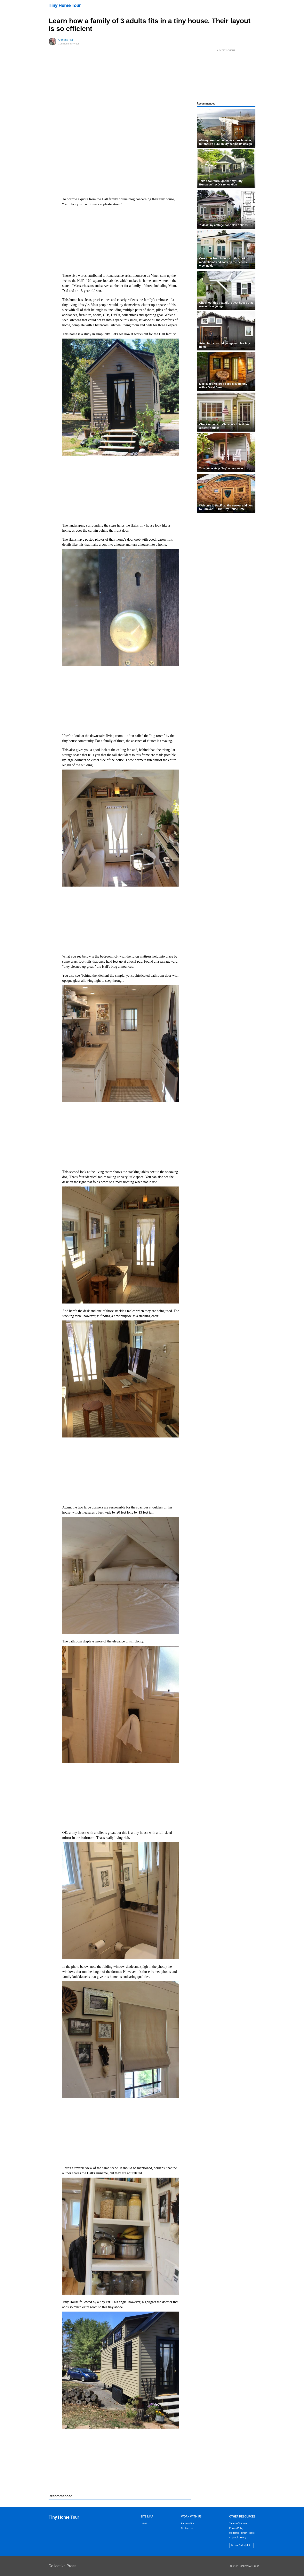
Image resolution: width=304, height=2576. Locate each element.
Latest (143, 2523)
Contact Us (187, 2528)
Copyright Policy (237, 2537)
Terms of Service (238, 2523)
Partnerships (187, 2523)
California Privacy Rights (242, 2533)
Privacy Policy (236, 2528)
